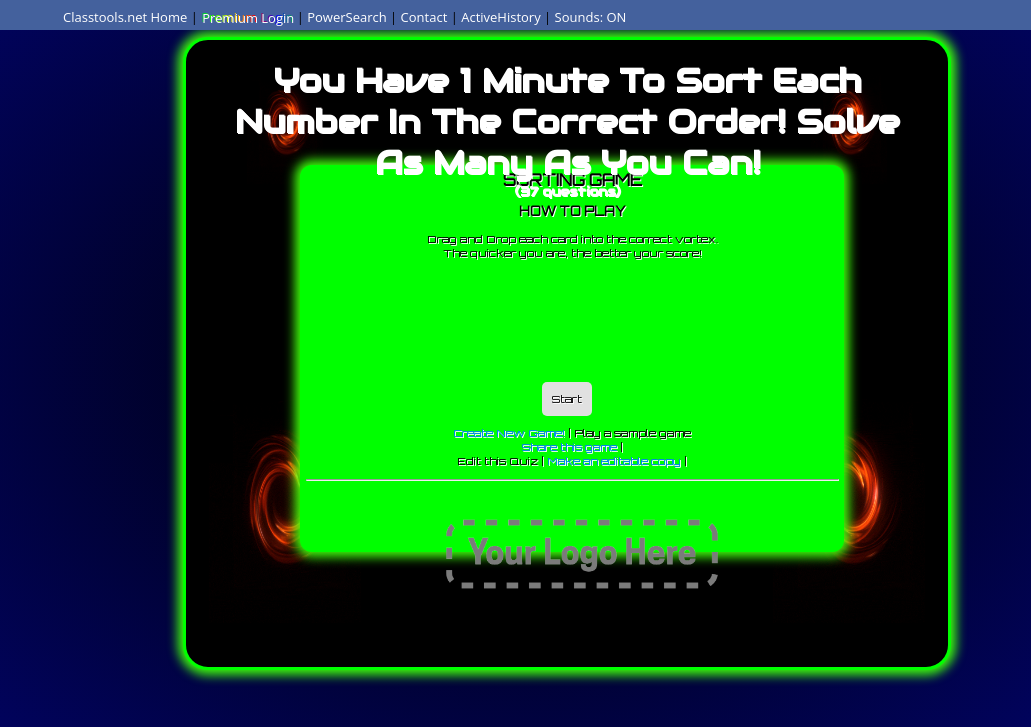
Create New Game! (509, 433)
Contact (424, 17)
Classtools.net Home (125, 17)
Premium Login (247, 17)
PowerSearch (347, 17)
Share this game (569, 447)
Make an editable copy (614, 461)
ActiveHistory (501, 17)
